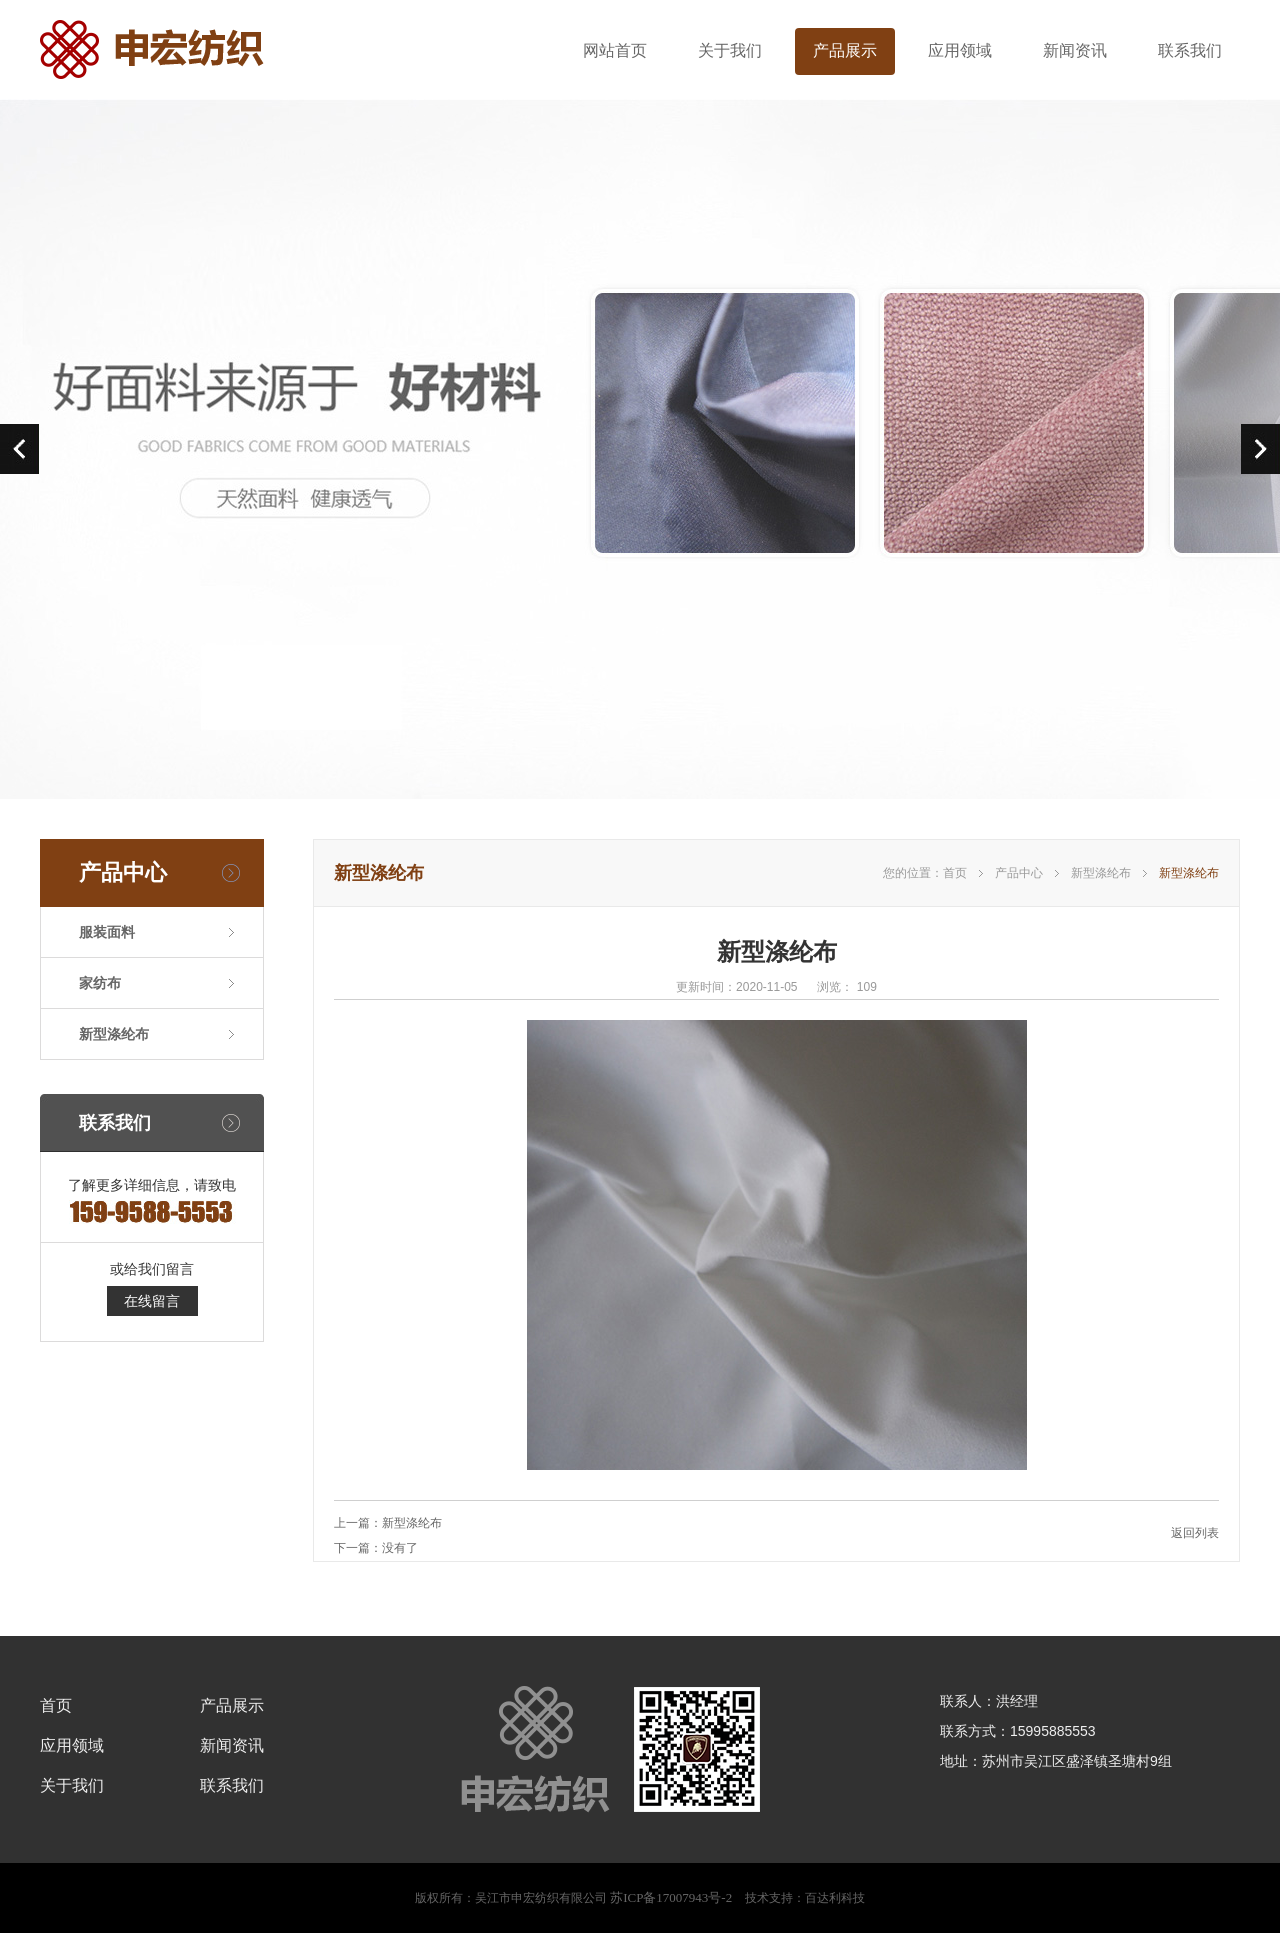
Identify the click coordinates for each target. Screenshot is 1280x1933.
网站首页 (615, 50)
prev (19, 449)
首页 (955, 873)
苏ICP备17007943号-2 (671, 1897)
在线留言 (152, 1301)
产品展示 (845, 50)
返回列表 (1195, 1533)
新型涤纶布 (114, 1034)
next (1260, 449)
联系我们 (1190, 50)
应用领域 (960, 50)
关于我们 (730, 50)
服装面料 (107, 932)
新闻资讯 (1075, 50)
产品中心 (1019, 873)
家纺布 (100, 983)
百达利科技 (835, 1898)
